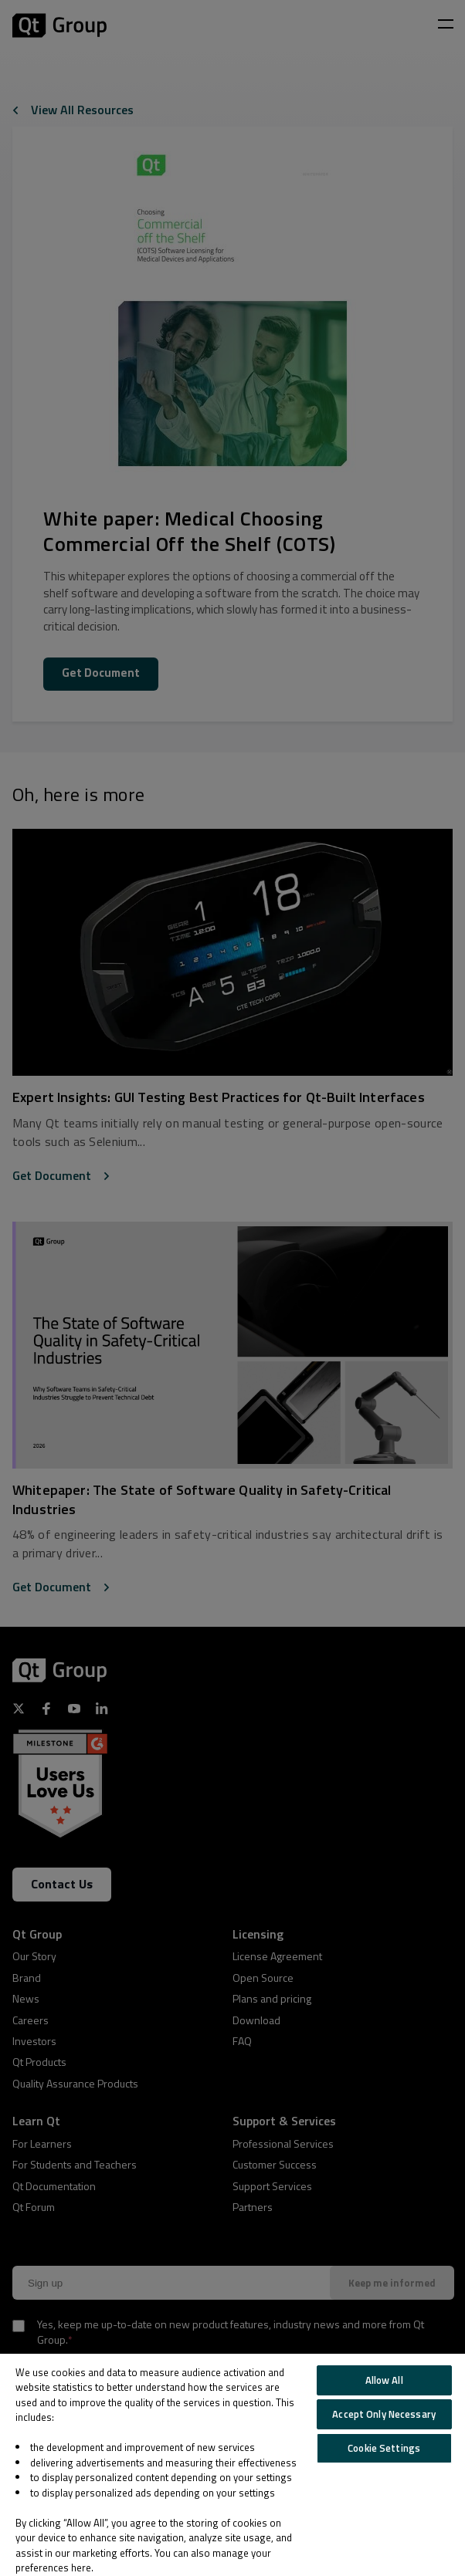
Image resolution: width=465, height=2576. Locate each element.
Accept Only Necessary (384, 2414)
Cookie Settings (384, 2448)
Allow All (384, 2380)
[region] (232, 2465)
